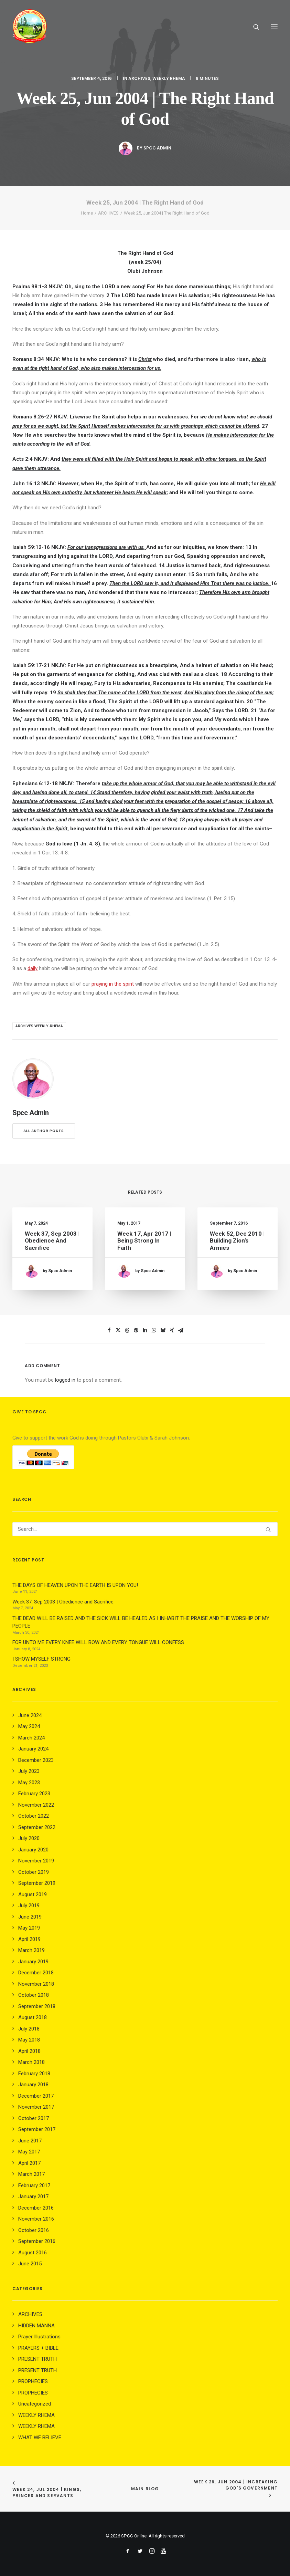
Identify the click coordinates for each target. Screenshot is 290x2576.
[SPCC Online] (29, 26)
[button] (274, 27)
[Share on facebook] (109, 1330)
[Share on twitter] (118, 1330)
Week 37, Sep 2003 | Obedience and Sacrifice (52, 1242)
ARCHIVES (139, 78)
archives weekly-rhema (39, 1026)
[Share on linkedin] (145, 1330)
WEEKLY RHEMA (168, 78)
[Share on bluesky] (163, 1330)
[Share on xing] (172, 1330)
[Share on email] (181, 1330)
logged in (65, 1380)
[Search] (253, 27)
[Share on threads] (127, 1330)
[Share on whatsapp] (154, 1330)
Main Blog (145, 2489)
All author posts (43, 1130)
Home (87, 213)
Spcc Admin (157, 148)
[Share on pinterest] (136, 1330)
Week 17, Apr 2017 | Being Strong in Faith (144, 1243)
